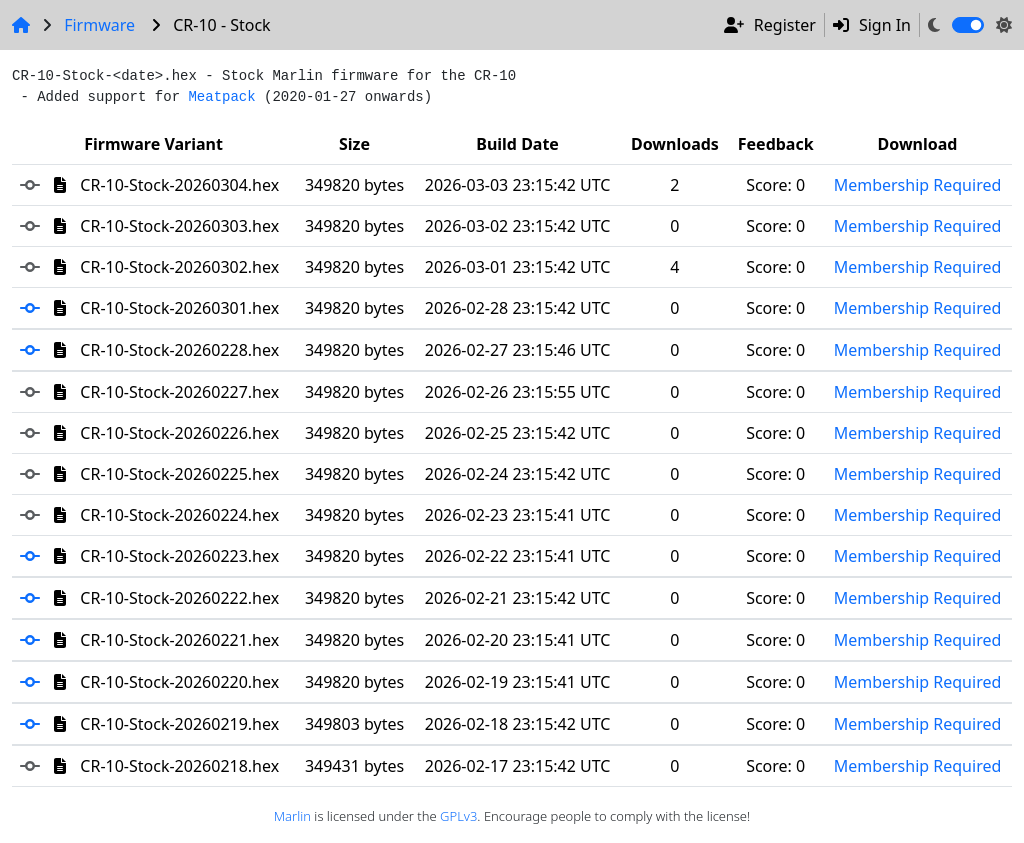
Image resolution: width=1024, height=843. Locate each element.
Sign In (872, 25)
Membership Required (918, 185)
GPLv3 (458, 816)
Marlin (292, 816)
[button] (37, 308)
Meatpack (221, 97)
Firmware (99, 25)
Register (770, 25)
